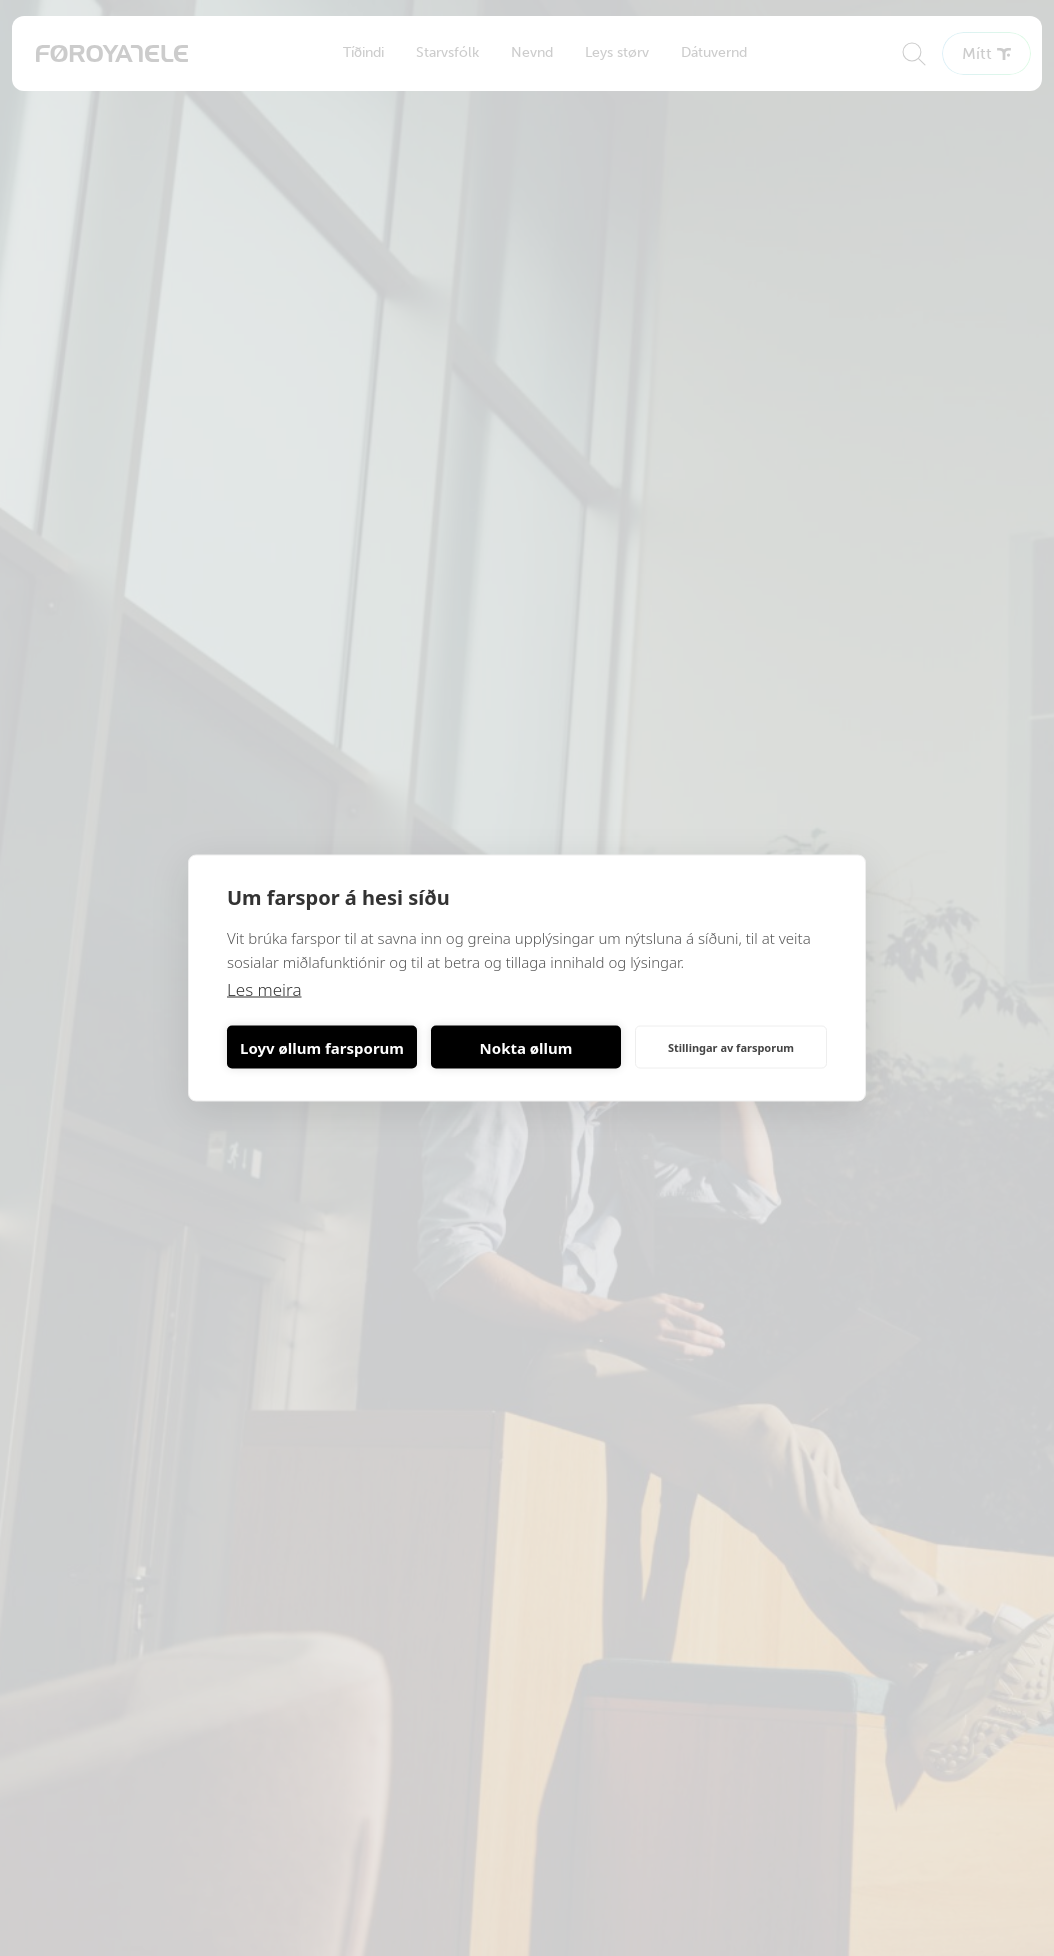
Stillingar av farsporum (731, 1046)
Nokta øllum (526, 1047)
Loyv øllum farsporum (322, 1047)
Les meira (264, 989)
